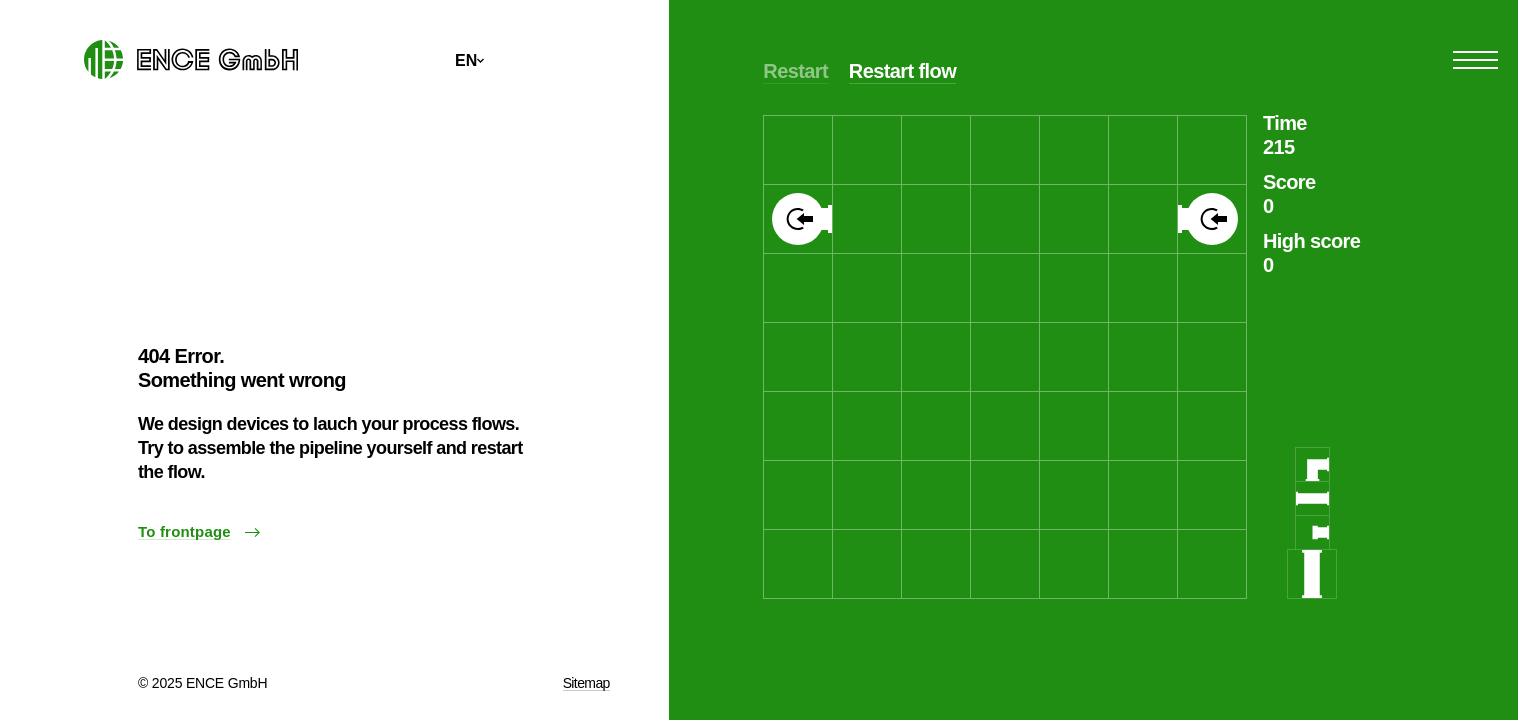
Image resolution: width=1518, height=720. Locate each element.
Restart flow (902, 71)
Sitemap (586, 683)
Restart (795, 71)
